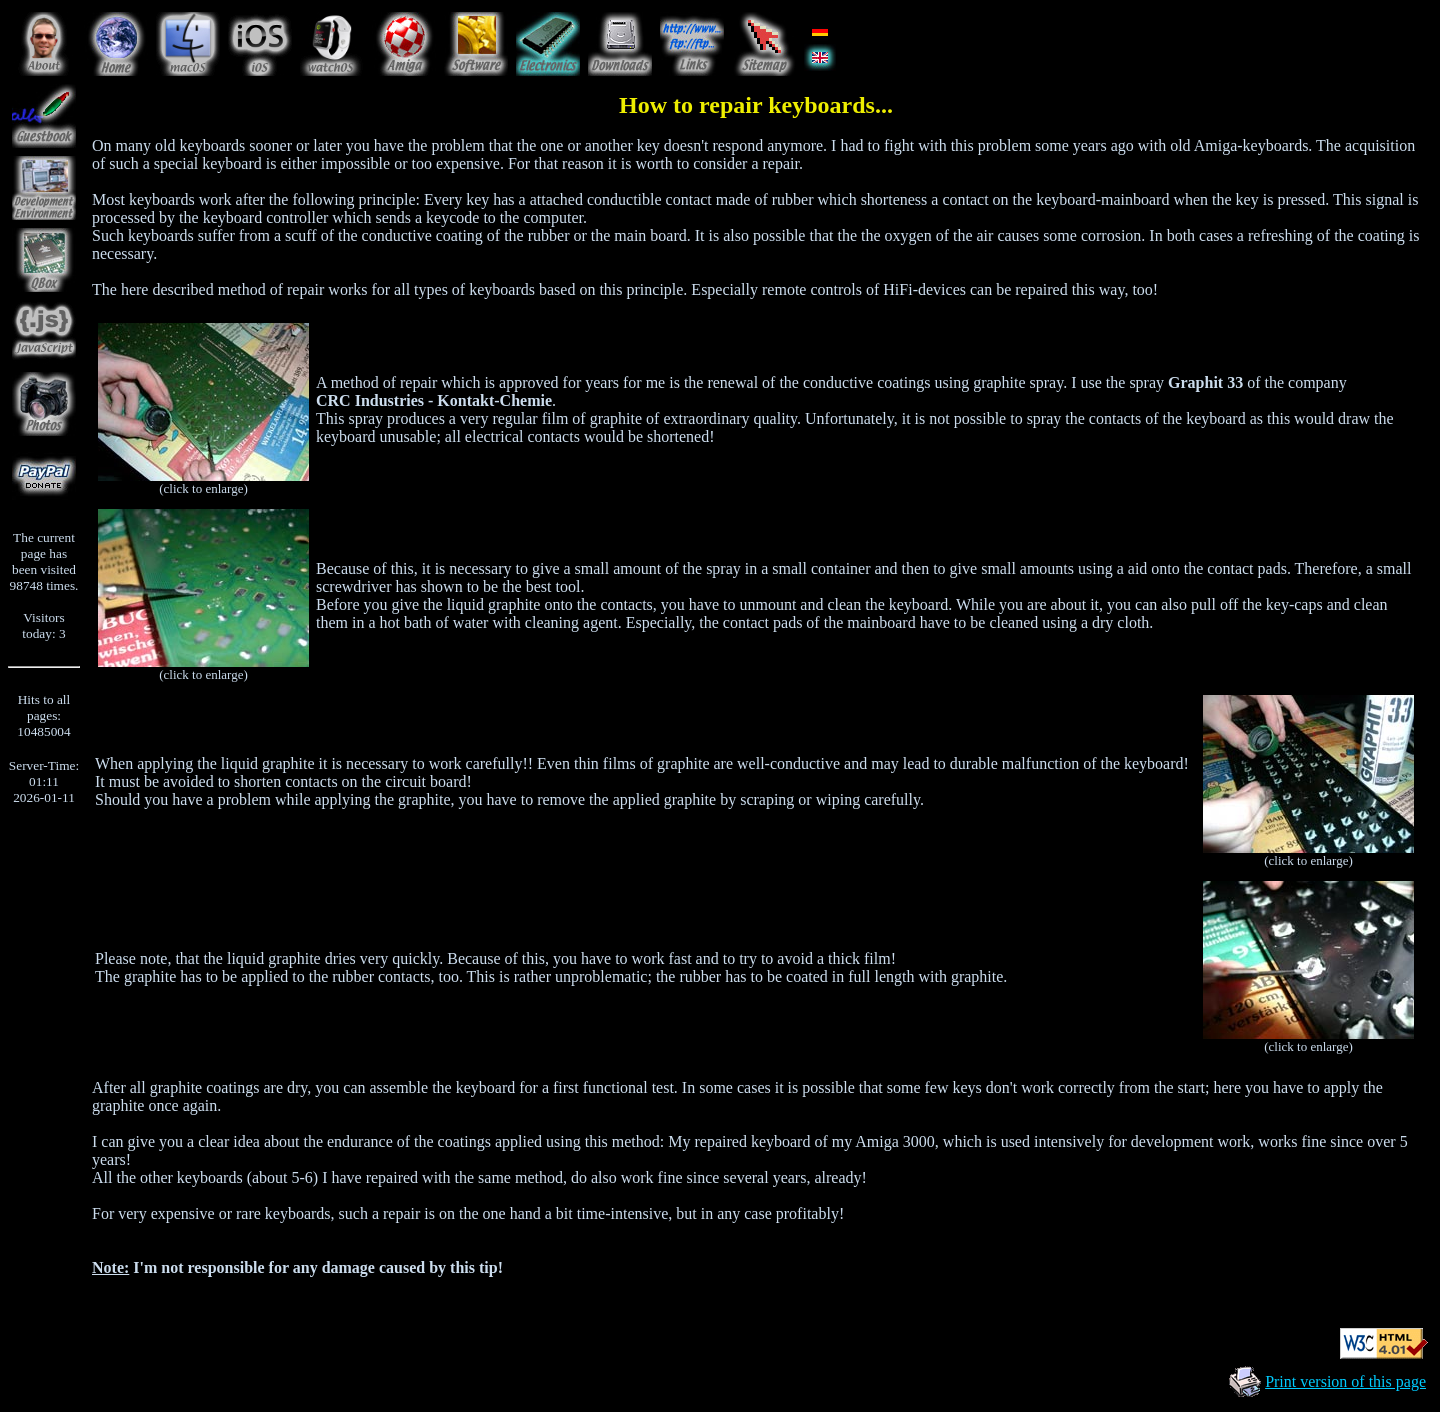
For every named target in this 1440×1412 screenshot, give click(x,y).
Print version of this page (1345, 1381)
